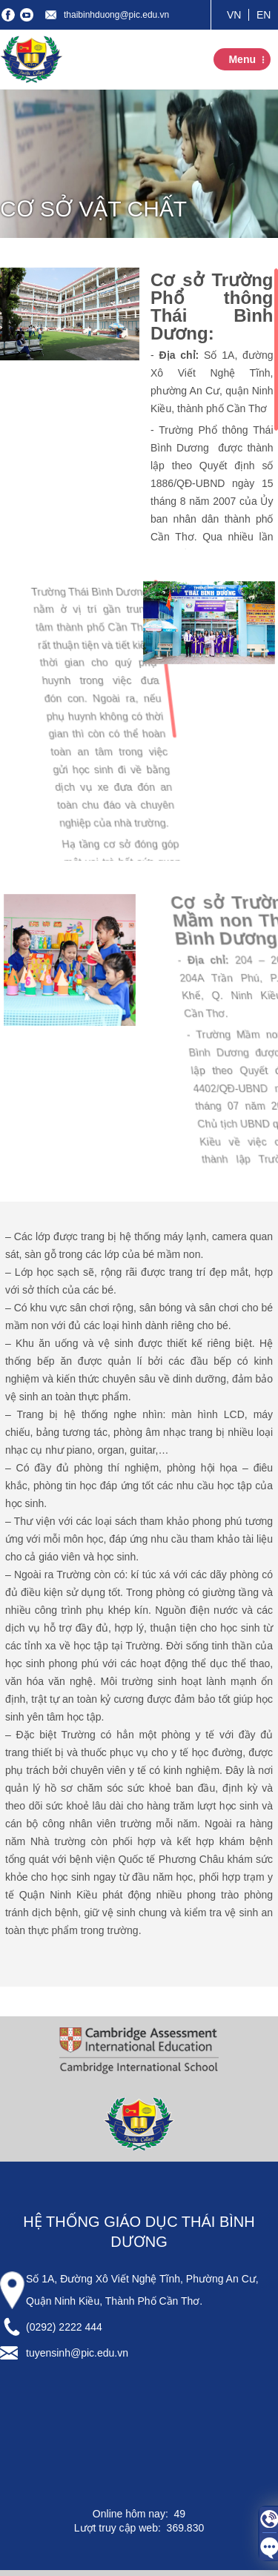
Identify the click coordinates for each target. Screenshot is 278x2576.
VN (234, 15)
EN (264, 15)
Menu (242, 59)
